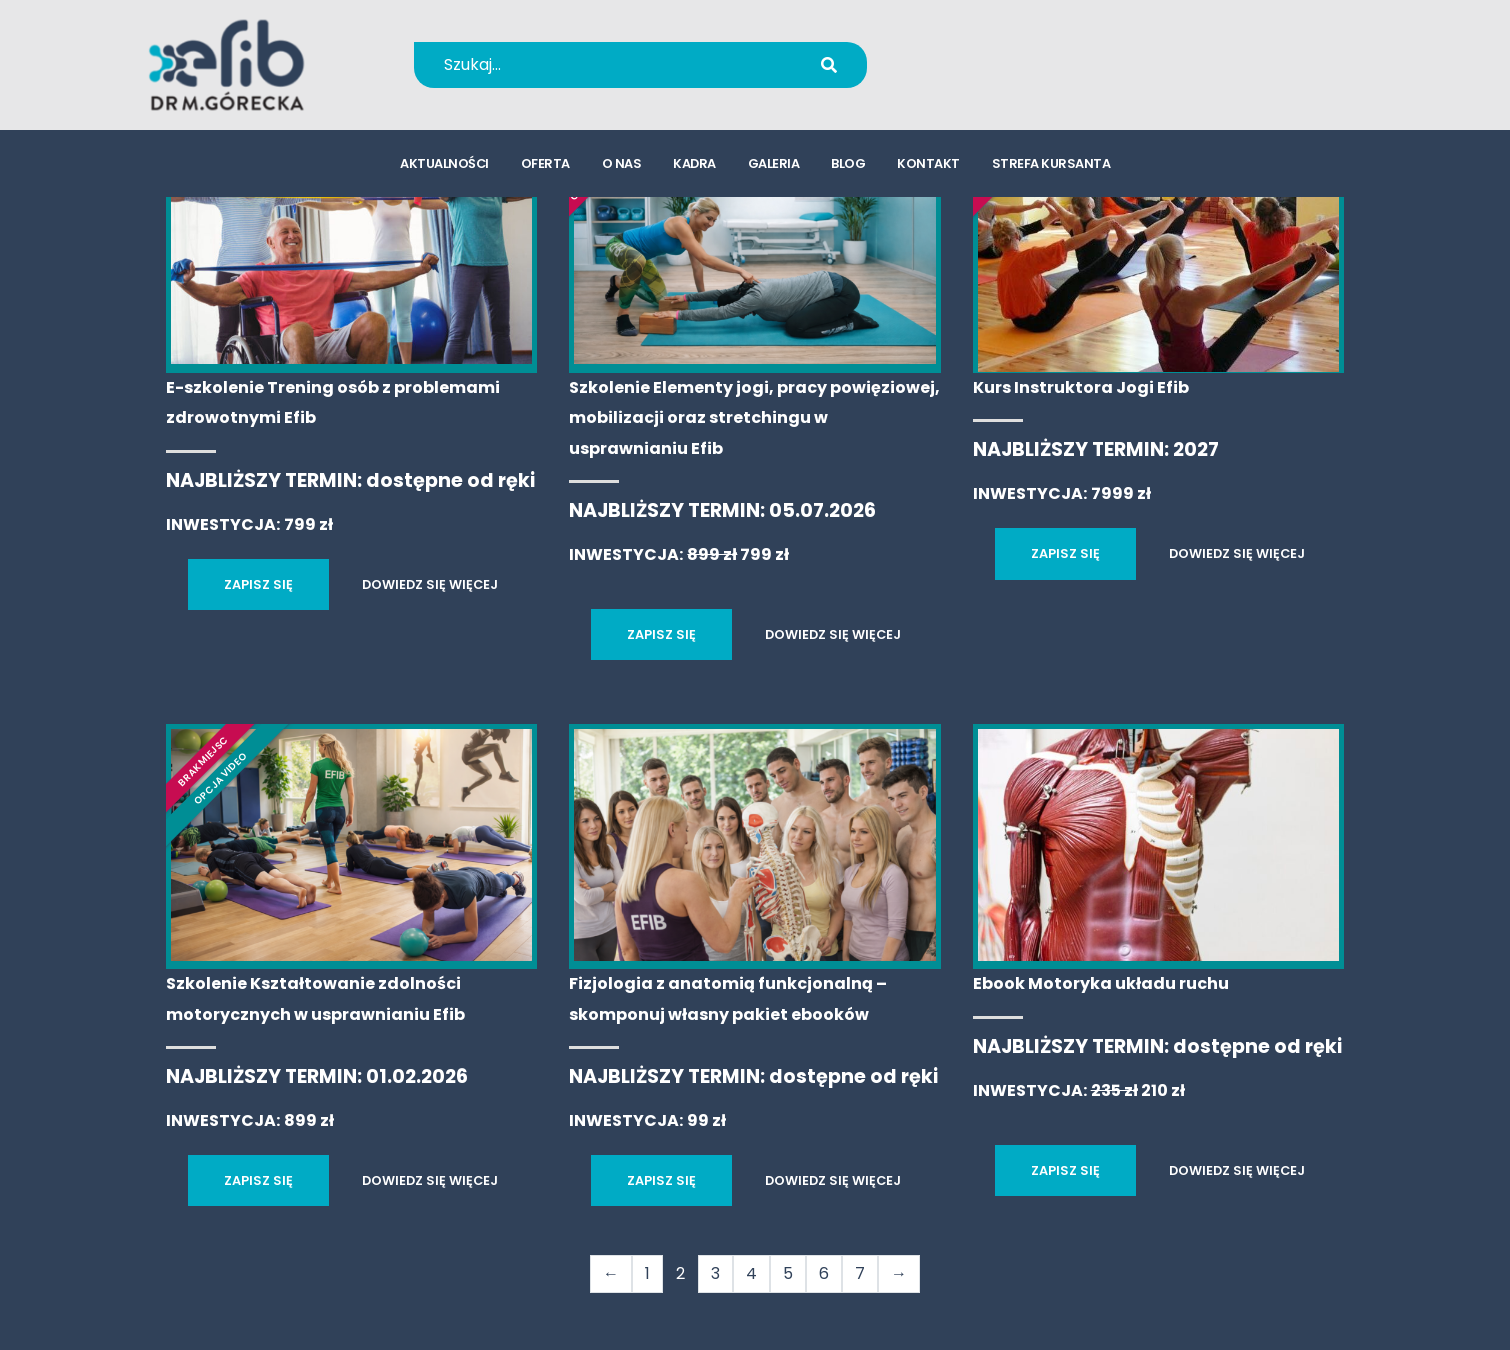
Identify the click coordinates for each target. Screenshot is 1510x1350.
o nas (622, 165)
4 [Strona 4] (751, 1273)
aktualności (444, 165)
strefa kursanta (1051, 165)
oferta (545, 165)
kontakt (928, 165)
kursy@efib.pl (1005, 77)
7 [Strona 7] (860, 1273)
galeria (774, 165)
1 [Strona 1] (647, 1273)
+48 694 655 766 (1018, 51)
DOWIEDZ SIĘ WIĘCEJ (430, 584)
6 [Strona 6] (824, 1273)
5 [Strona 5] (788, 1273)
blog (848, 165)
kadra (694, 165)
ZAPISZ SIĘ (258, 584)
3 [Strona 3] (715, 1273)
